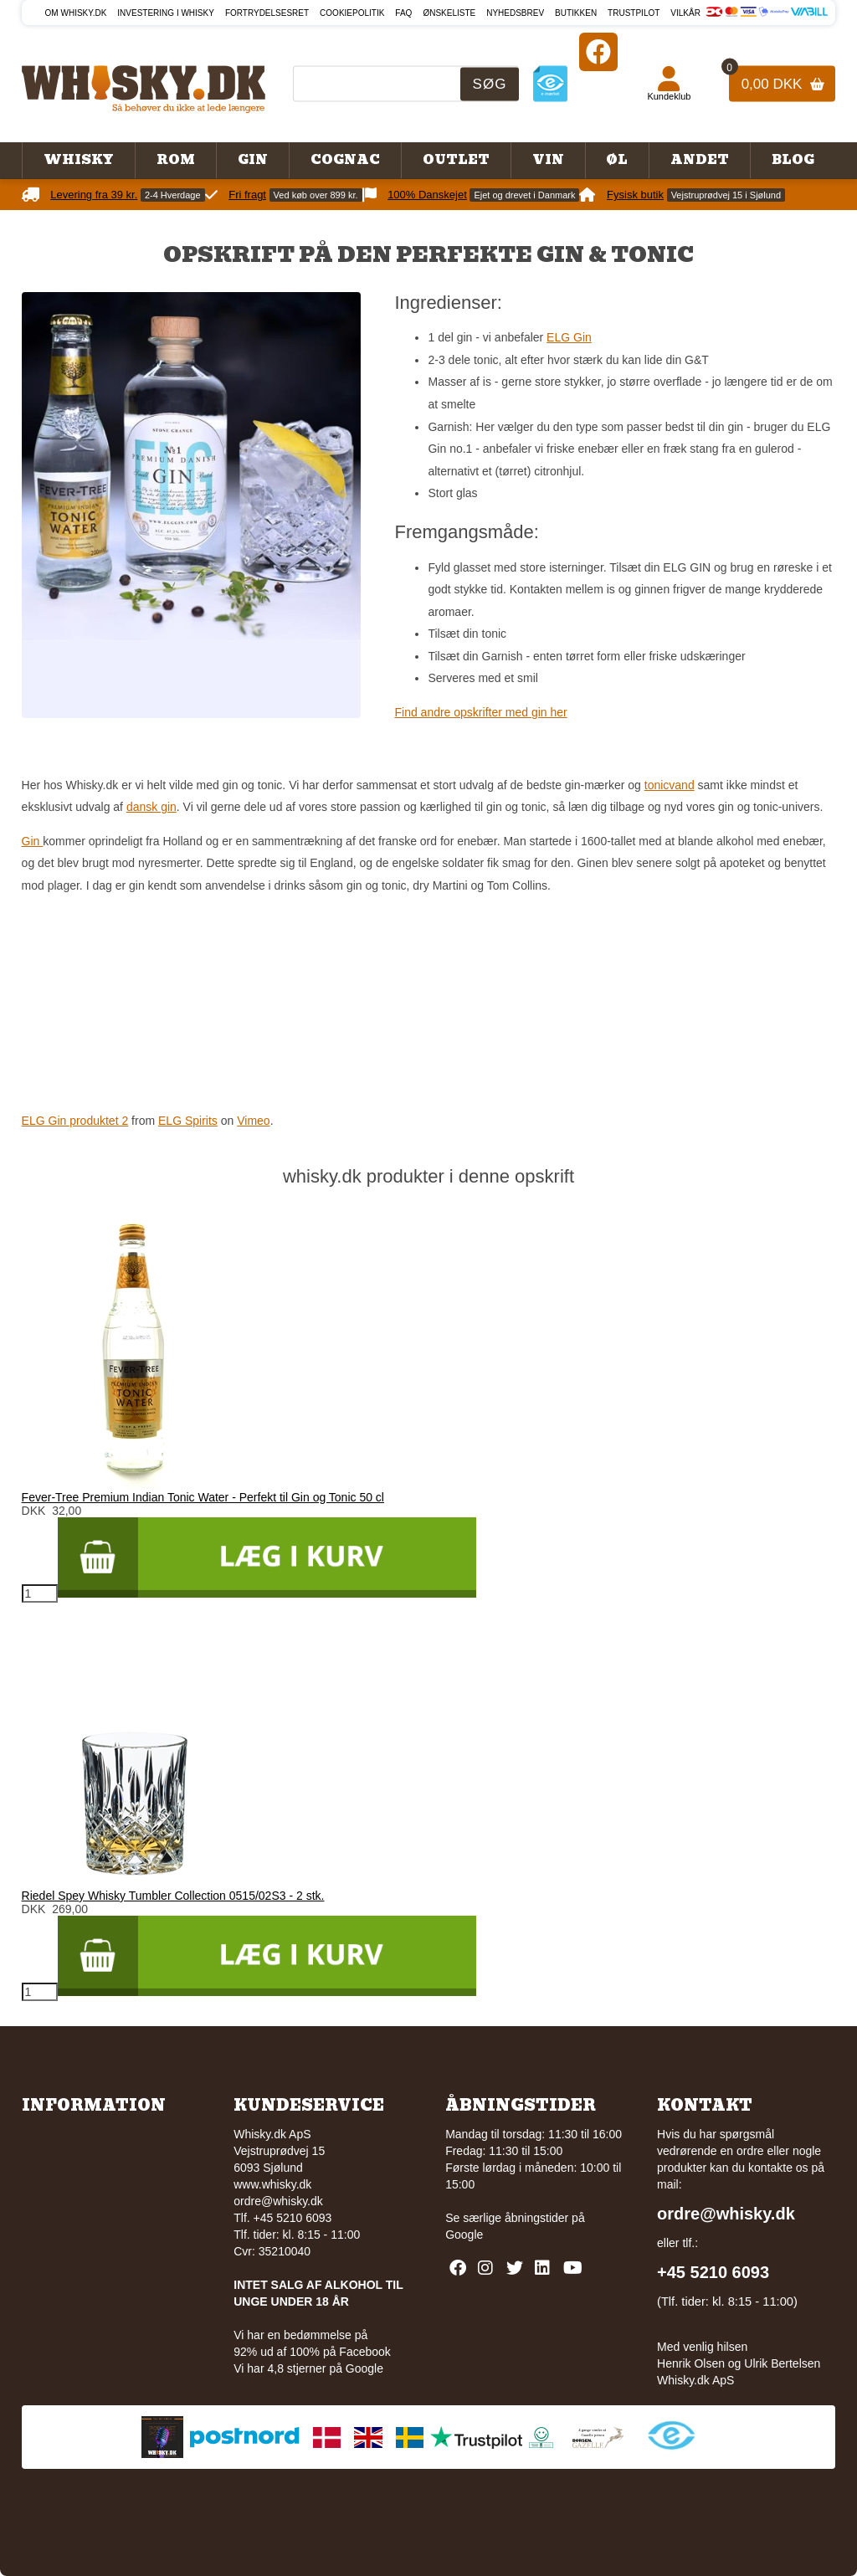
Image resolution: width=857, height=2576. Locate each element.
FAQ (403, 13)
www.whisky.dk (272, 2184)
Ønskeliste (449, 13)
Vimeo (253, 1120)
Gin (33, 841)
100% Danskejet (427, 194)
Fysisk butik (635, 194)
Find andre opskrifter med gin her (480, 712)
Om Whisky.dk (76, 13)
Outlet (456, 160)
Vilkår (685, 13)
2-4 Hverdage (173, 195)
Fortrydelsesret (267, 13)
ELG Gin (569, 337)
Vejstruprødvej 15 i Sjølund (726, 195)
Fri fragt (247, 194)
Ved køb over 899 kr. (316, 195)
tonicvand (669, 785)
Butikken (576, 13)
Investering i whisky (165, 13)
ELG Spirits (188, 1120)
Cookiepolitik (352, 13)
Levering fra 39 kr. (93, 194)
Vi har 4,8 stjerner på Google (308, 2368)
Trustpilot (633, 13)
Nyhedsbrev (515, 13)
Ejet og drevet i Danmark (524, 195)
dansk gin (151, 806)
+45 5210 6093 (713, 2272)
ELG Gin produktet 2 (75, 1120)
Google (464, 2234)
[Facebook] (598, 51)
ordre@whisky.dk (278, 2201)
